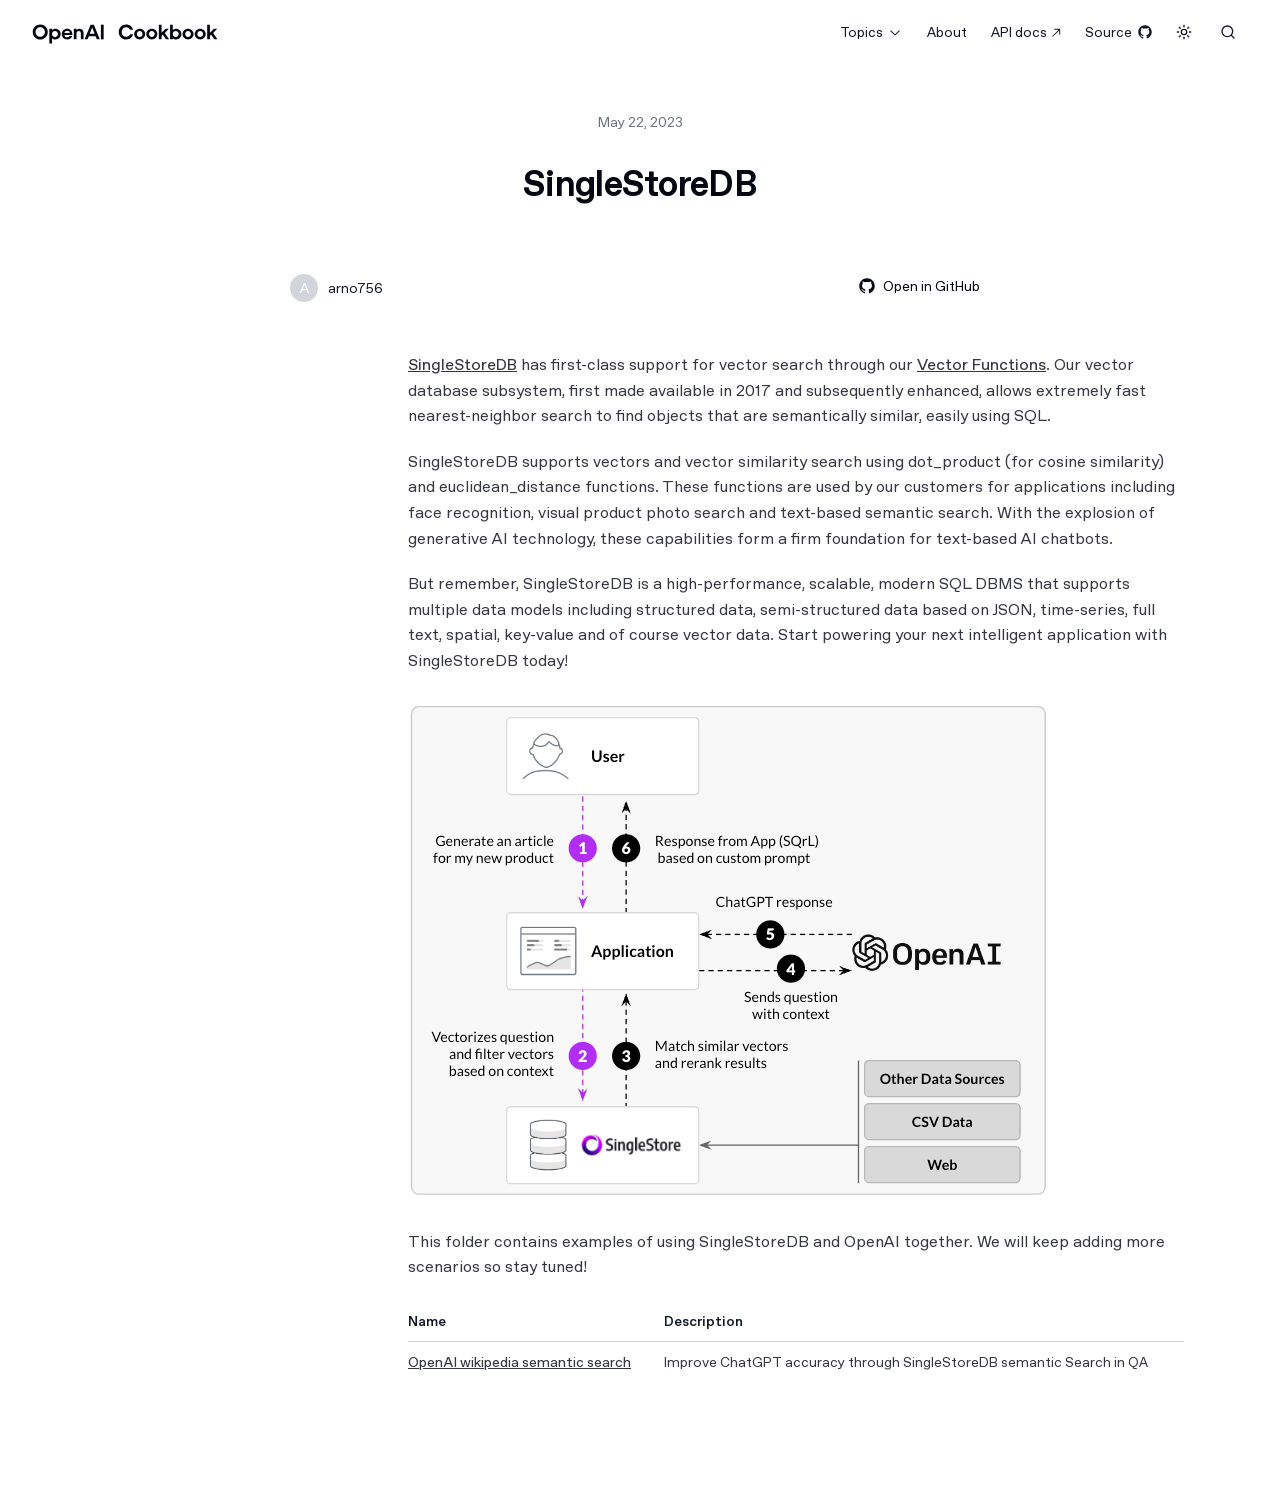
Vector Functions (981, 364)
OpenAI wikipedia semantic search (519, 1362)
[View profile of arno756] (304, 288)
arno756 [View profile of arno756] (355, 288)
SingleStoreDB (462, 364)
